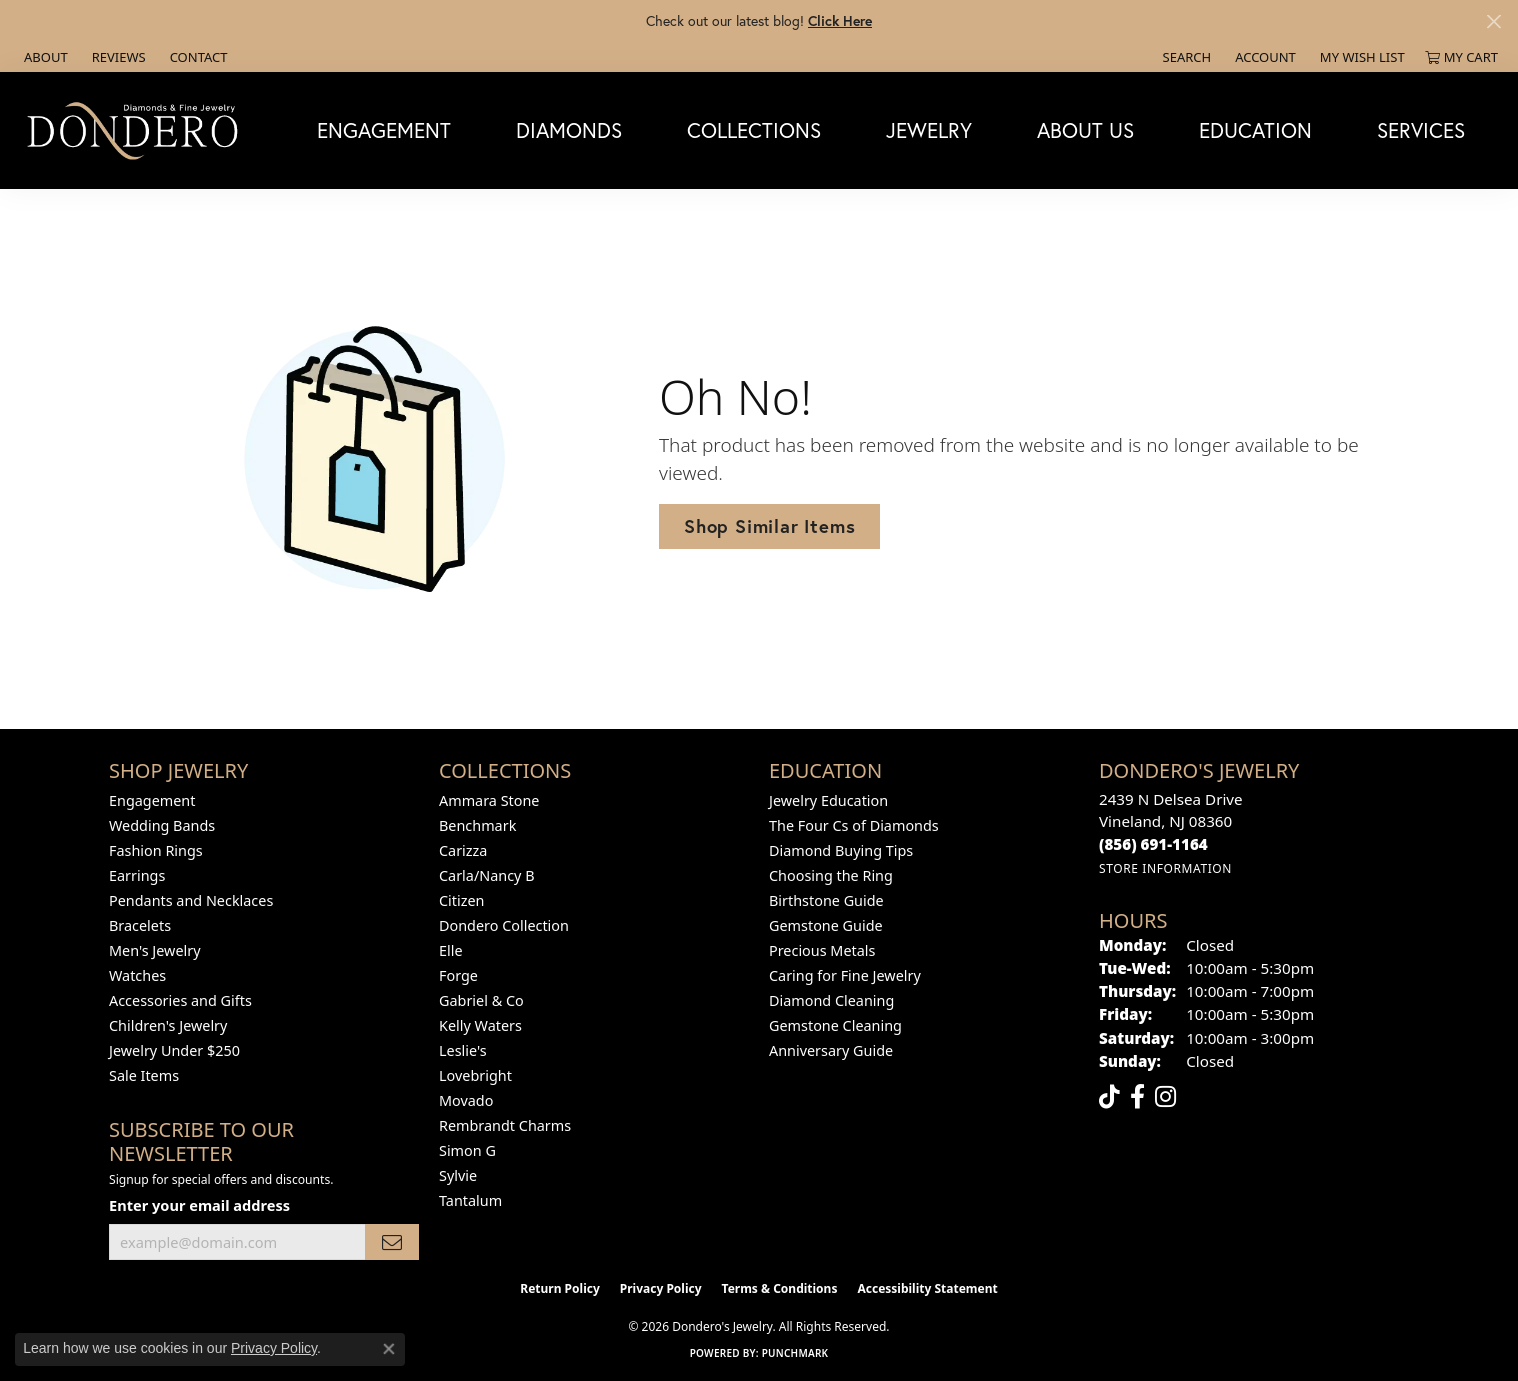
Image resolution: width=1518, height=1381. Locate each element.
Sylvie (458, 1175)
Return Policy (560, 1288)
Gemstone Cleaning (835, 1025)
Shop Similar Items (769, 526)
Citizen (462, 900)
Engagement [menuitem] (152, 800)
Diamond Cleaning (831, 1000)
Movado (466, 1100)
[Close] (1493, 21)
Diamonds (569, 130)
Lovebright (475, 1075)
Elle (451, 950)
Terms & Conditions (780, 1288)
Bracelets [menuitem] (140, 925)
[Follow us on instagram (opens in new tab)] (1165, 1097)
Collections (754, 130)
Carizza (463, 850)
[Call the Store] (1153, 844)
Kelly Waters (480, 1025)
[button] (1185, 57)
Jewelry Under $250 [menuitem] (174, 1050)
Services (1421, 130)
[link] (44, 57)
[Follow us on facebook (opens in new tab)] (1137, 1097)
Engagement (384, 130)
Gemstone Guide (826, 925)
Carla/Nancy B (487, 875)
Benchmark (477, 825)
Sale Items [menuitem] (144, 1075)
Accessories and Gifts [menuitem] (180, 1000)
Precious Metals (822, 950)
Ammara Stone (489, 800)
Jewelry (929, 130)
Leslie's (463, 1050)
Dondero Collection (504, 925)
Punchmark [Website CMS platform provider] (795, 1353)
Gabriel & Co (481, 1000)
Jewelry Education (828, 800)
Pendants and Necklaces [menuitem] (191, 900)
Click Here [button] (840, 20)
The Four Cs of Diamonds (854, 825)
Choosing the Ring (831, 875)
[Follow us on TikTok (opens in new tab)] (1109, 1097)
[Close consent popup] (389, 1349)
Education (1255, 130)
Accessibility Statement (927, 1288)
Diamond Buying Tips (841, 850)
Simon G (467, 1150)
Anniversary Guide (831, 1050)
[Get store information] (1165, 868)
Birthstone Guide (826, 900)
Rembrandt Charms (505, 1125)
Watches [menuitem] (137, 975)
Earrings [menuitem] (137, 875)
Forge (458, 975)
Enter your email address (199, 1205)
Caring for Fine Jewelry (845, 975)
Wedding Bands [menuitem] (162, 825)
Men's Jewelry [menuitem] (155, 950)
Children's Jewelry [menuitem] (168, 1025)
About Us (1085, 130)
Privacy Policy (661, 1288)
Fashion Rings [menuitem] (156, 850)
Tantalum (470, 1200)
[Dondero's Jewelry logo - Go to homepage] (137, 129)
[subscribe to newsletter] (392, 1242)
